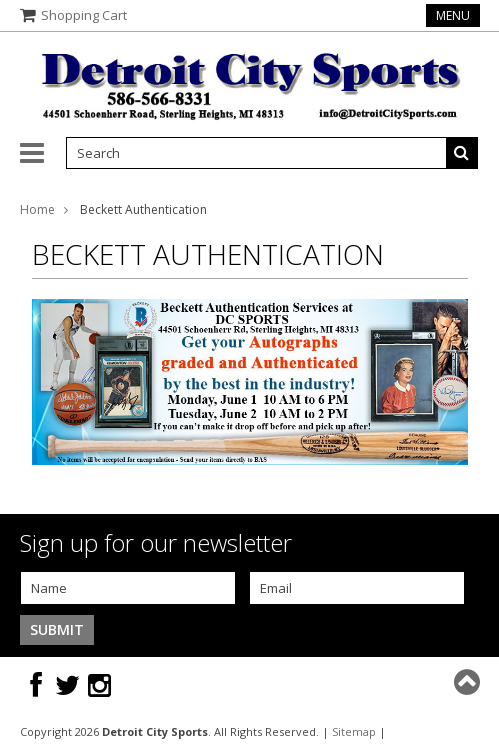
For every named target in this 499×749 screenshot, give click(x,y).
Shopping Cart (84, 15)
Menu (453, 15)
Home (37, 209)
